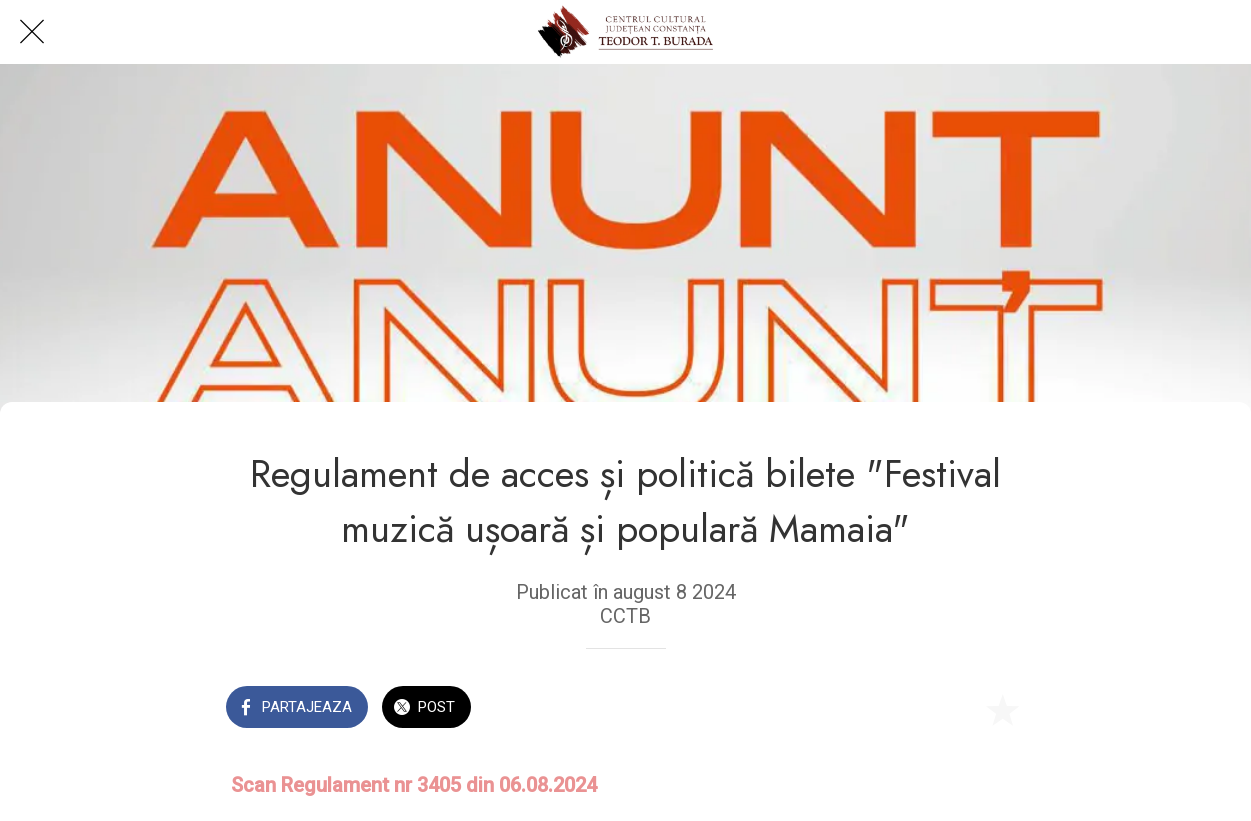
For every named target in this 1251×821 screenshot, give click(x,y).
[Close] (32, 32)
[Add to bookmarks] (1002, 709)
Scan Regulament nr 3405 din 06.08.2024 (414, 785)
